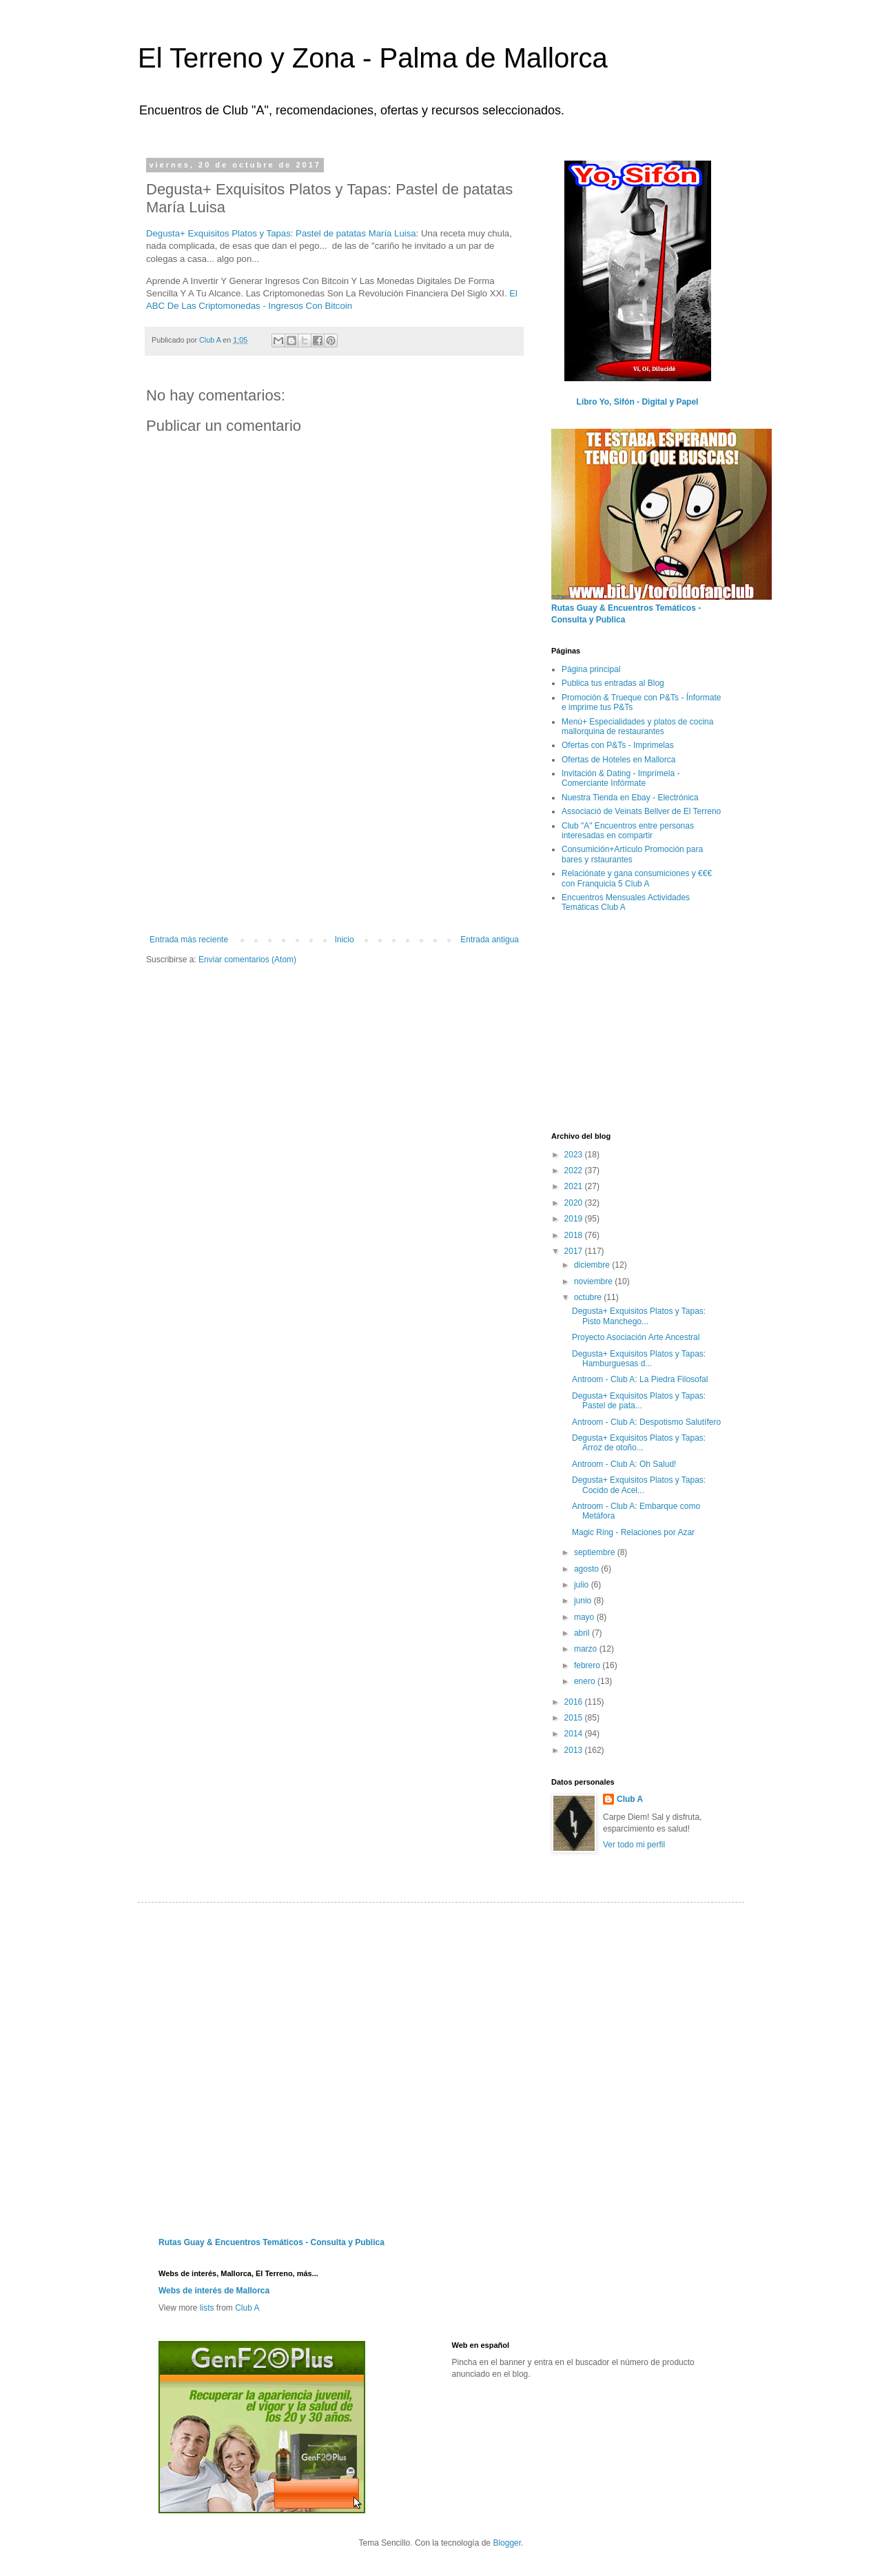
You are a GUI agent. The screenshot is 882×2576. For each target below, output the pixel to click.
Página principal (591, 669)
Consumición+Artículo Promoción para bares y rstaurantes (632, 854)
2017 (574, 1251)
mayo (585, 1617)
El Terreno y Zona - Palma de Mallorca (373, 58)
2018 (574, 1235)
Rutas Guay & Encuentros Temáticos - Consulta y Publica (271, 2242)
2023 (574, 1154)
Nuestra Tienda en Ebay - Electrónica (630, 797)
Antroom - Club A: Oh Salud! (624, 1464)
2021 (574, 1186)
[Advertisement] (334, 831)
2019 (574, 1219)
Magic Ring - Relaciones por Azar (633, 1532)
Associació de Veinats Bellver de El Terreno (641, 811)
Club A (630, 1799)
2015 (574, 1718)
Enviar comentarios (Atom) (247, 959)
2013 (574, 1750)
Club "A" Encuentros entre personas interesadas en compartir (628, 830)
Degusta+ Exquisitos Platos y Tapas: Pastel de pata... (639, 1400)
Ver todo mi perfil (634, 1844)
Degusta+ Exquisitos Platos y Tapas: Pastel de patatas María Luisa (281, 233)
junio (584, 1600)
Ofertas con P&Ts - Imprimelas (618, 745)
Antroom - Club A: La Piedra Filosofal (640, 1379)
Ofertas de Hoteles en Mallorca (618, 759)
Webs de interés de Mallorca (213, 2290)
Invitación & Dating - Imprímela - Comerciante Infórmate (620, 778)
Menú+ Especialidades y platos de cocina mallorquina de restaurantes (637, 726)
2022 (574, 1170)
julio (582, 1585)
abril (583, 1633)
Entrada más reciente (189, 939)
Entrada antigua (489, 939)
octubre (589, 1297)
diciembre (593, 1265)
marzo (586, 1649)
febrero (588, 1665)
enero (585, 1681)
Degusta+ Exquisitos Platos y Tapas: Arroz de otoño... (639, 1442)
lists (207, 2308)
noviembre (594, 1281)
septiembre (595, 1552)
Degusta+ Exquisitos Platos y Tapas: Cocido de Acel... (639, 1484)
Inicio (344, 939)
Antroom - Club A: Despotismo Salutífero (646, 1422)
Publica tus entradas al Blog (613, 683)
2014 (574, 1733)
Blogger (507, 2543)
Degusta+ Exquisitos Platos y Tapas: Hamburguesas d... (639, 1358)
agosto (587, 1569)
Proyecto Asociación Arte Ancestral (635, 1337)
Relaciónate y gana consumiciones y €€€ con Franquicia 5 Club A (637, 878)
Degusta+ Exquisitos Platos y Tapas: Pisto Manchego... (639, 1316)
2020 (574, 1203)
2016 (574, 1702)
